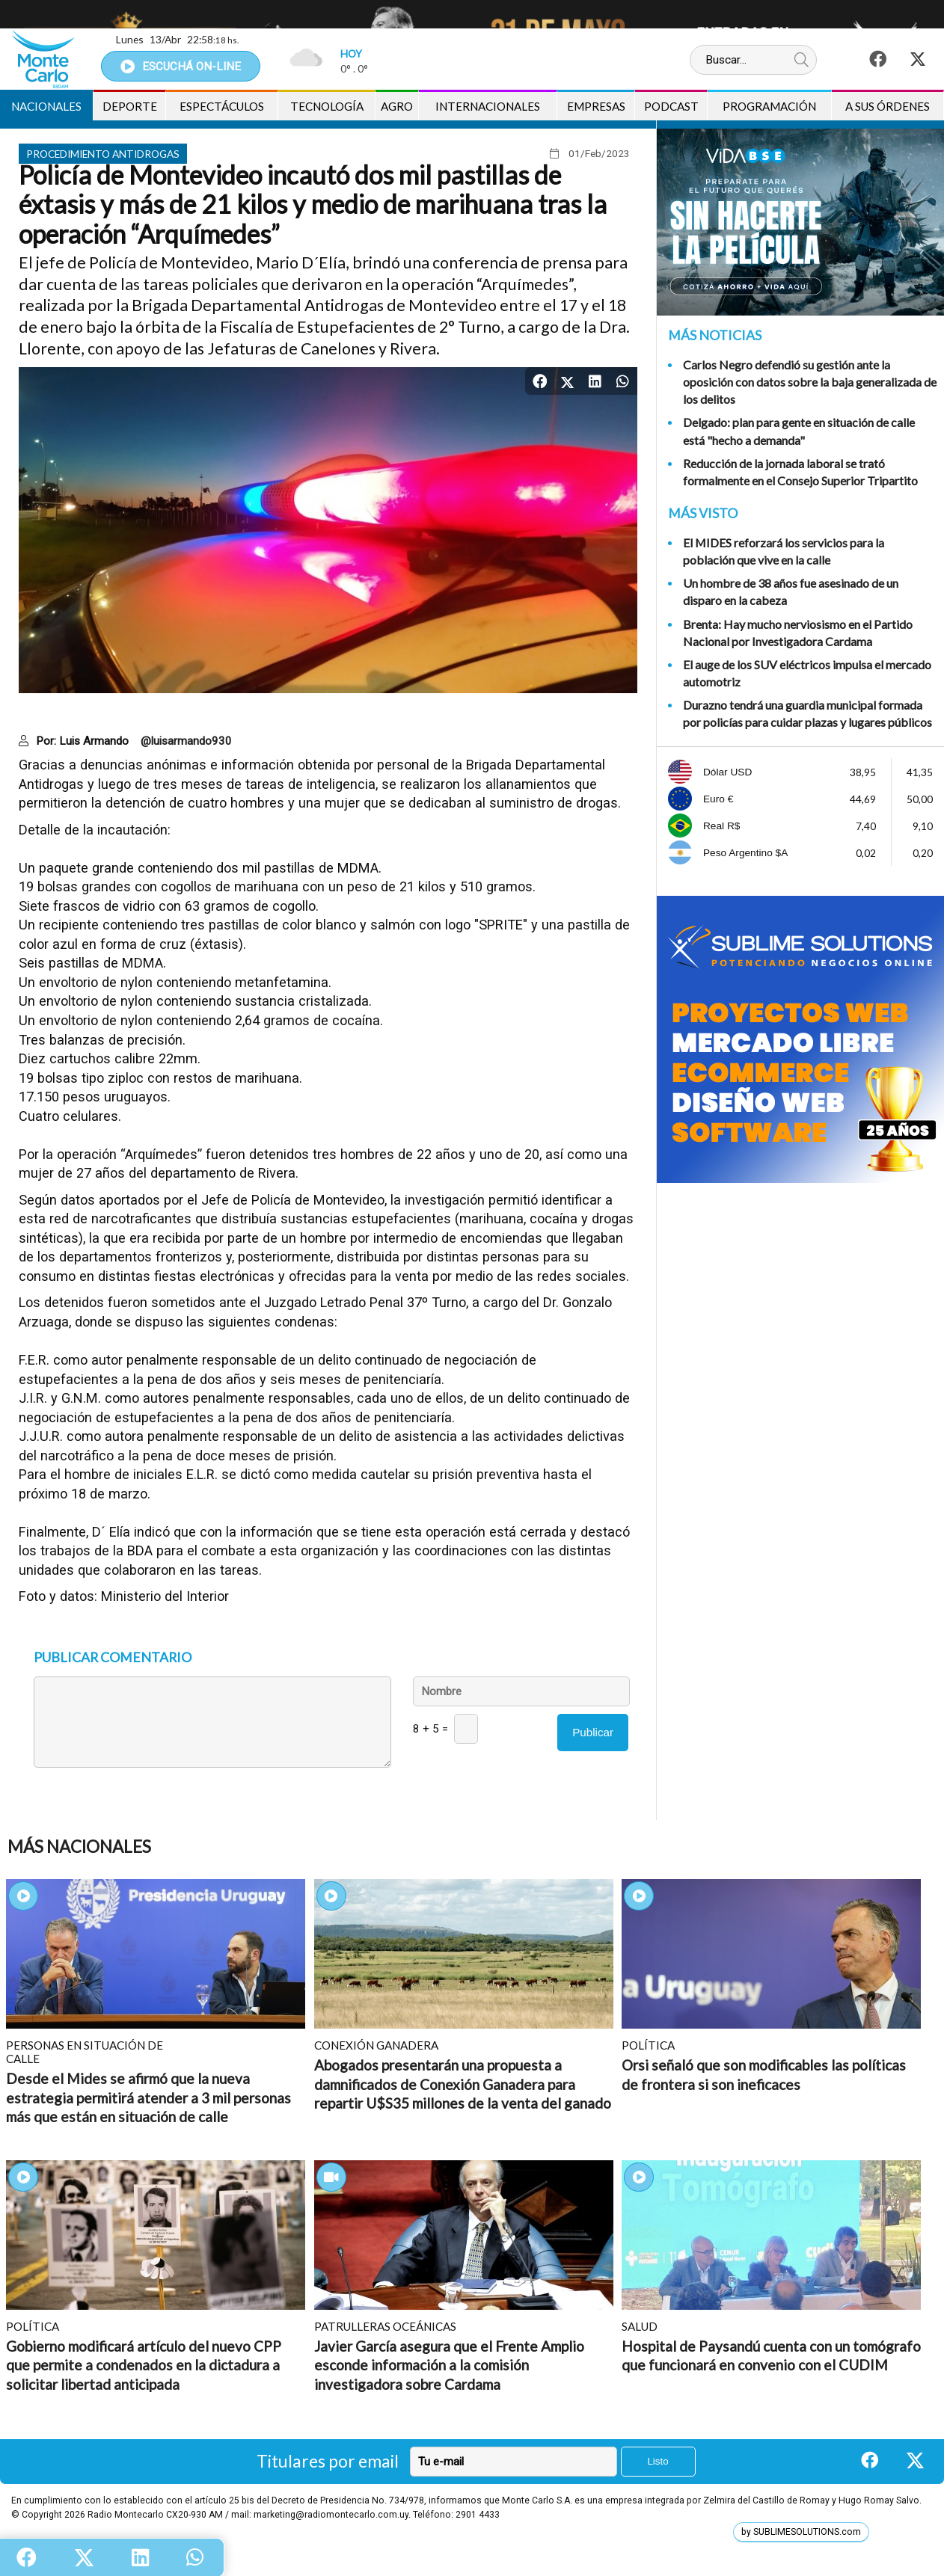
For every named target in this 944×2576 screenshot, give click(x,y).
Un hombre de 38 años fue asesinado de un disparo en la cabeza (790, 591)
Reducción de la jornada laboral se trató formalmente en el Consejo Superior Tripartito (800, 472)
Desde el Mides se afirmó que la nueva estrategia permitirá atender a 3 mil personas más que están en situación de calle (148, 2097)
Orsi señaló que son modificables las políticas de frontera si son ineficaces (764, 2074)
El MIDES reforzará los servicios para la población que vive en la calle (783, 551)
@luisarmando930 (186, 741)
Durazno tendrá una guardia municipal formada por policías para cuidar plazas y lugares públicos (807, 713)
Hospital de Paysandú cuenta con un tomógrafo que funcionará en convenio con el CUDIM (771, 2355)
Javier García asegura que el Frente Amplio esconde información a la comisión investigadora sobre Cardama (449, 2365)
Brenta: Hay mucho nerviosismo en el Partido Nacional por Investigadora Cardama (798, 632)
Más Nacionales (79, 1846)
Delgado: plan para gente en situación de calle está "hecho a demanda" (799, 430)
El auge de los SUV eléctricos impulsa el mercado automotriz (807, 673)
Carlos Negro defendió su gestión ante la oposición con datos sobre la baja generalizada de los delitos (810, 381)
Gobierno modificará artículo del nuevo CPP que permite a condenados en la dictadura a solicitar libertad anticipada (143, 2365)
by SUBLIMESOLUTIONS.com (801, 2532)
